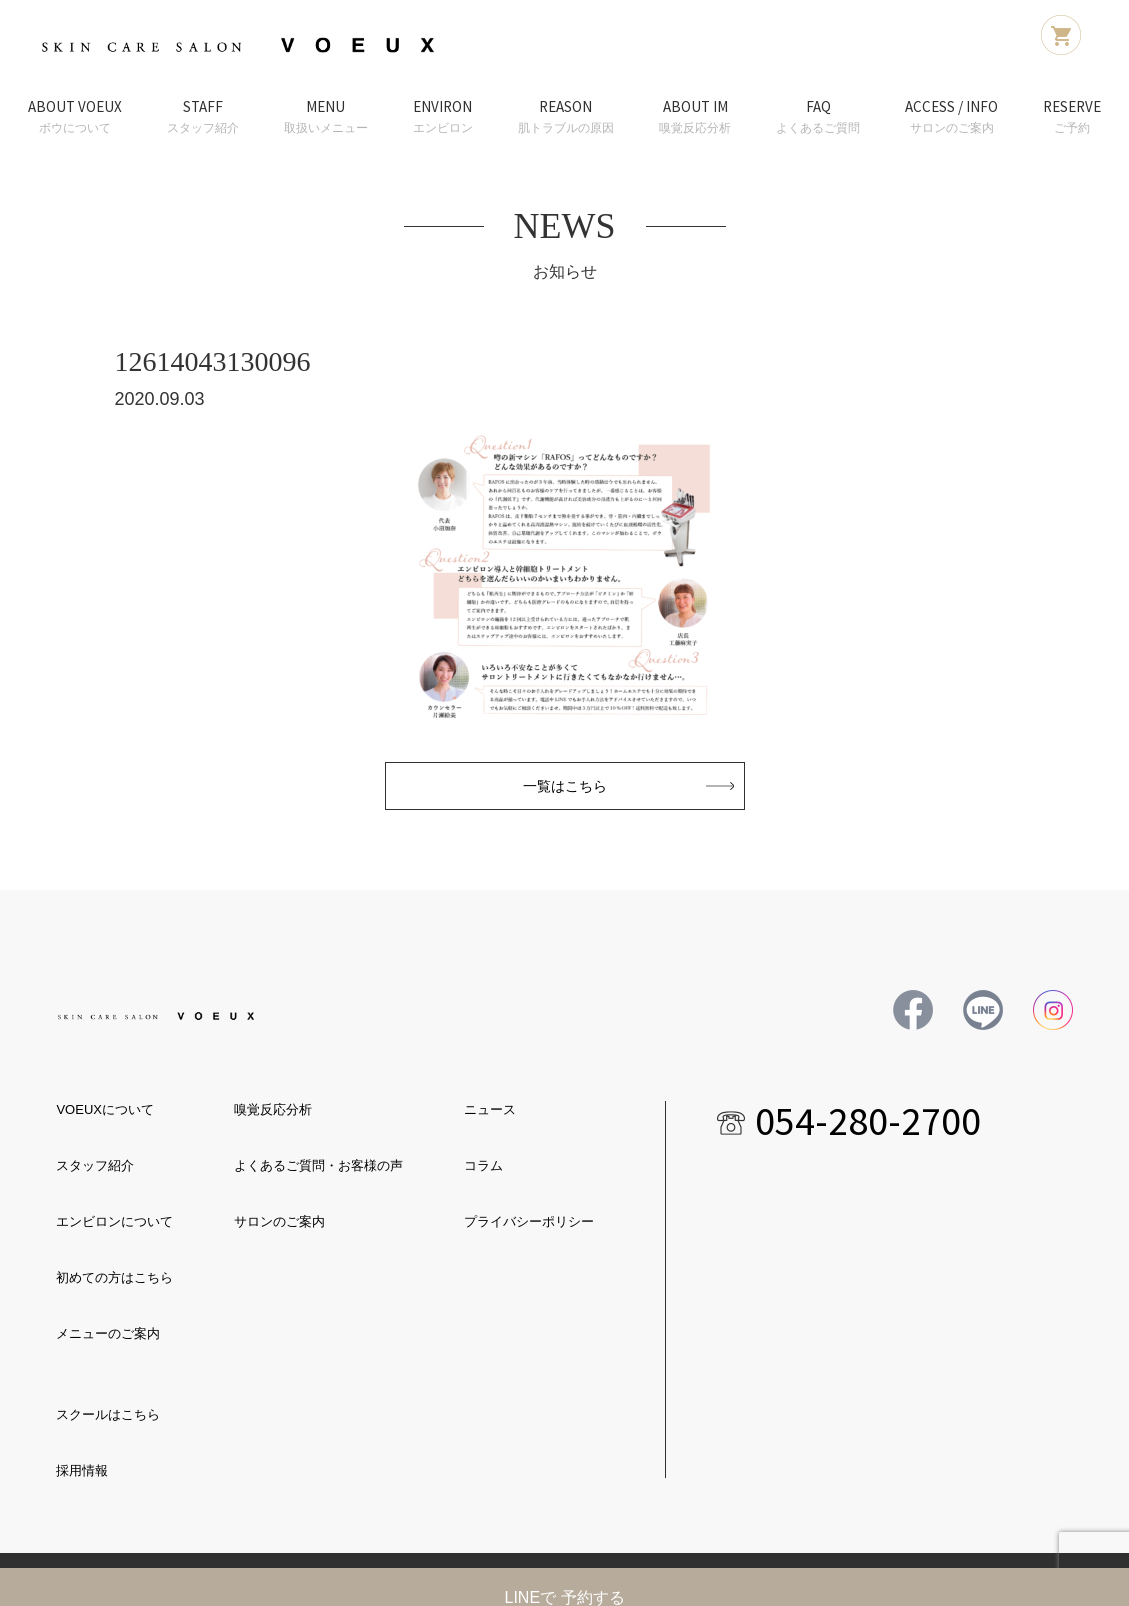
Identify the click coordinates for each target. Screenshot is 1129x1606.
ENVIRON (443, 117)
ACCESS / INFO (951, 117)
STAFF (203, 117)
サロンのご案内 (279, 1221)
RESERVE (1072, 117)
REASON (566, 117)
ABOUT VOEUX (75, 117)
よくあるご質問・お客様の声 (318, 1165)
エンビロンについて (114, 1221)
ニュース (490, 1109)
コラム (483, 1165)
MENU (326, 117)
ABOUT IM (695, 117)
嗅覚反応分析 (273, 1109)
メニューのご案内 (108, 1333)
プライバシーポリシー (529, 1221)
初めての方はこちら (114, 1277)
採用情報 (82, 1470)
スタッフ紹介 (95, 1165)
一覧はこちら (565, 786)
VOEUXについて (105, 1109)
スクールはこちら (108, 1414)
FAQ (818, 117)
